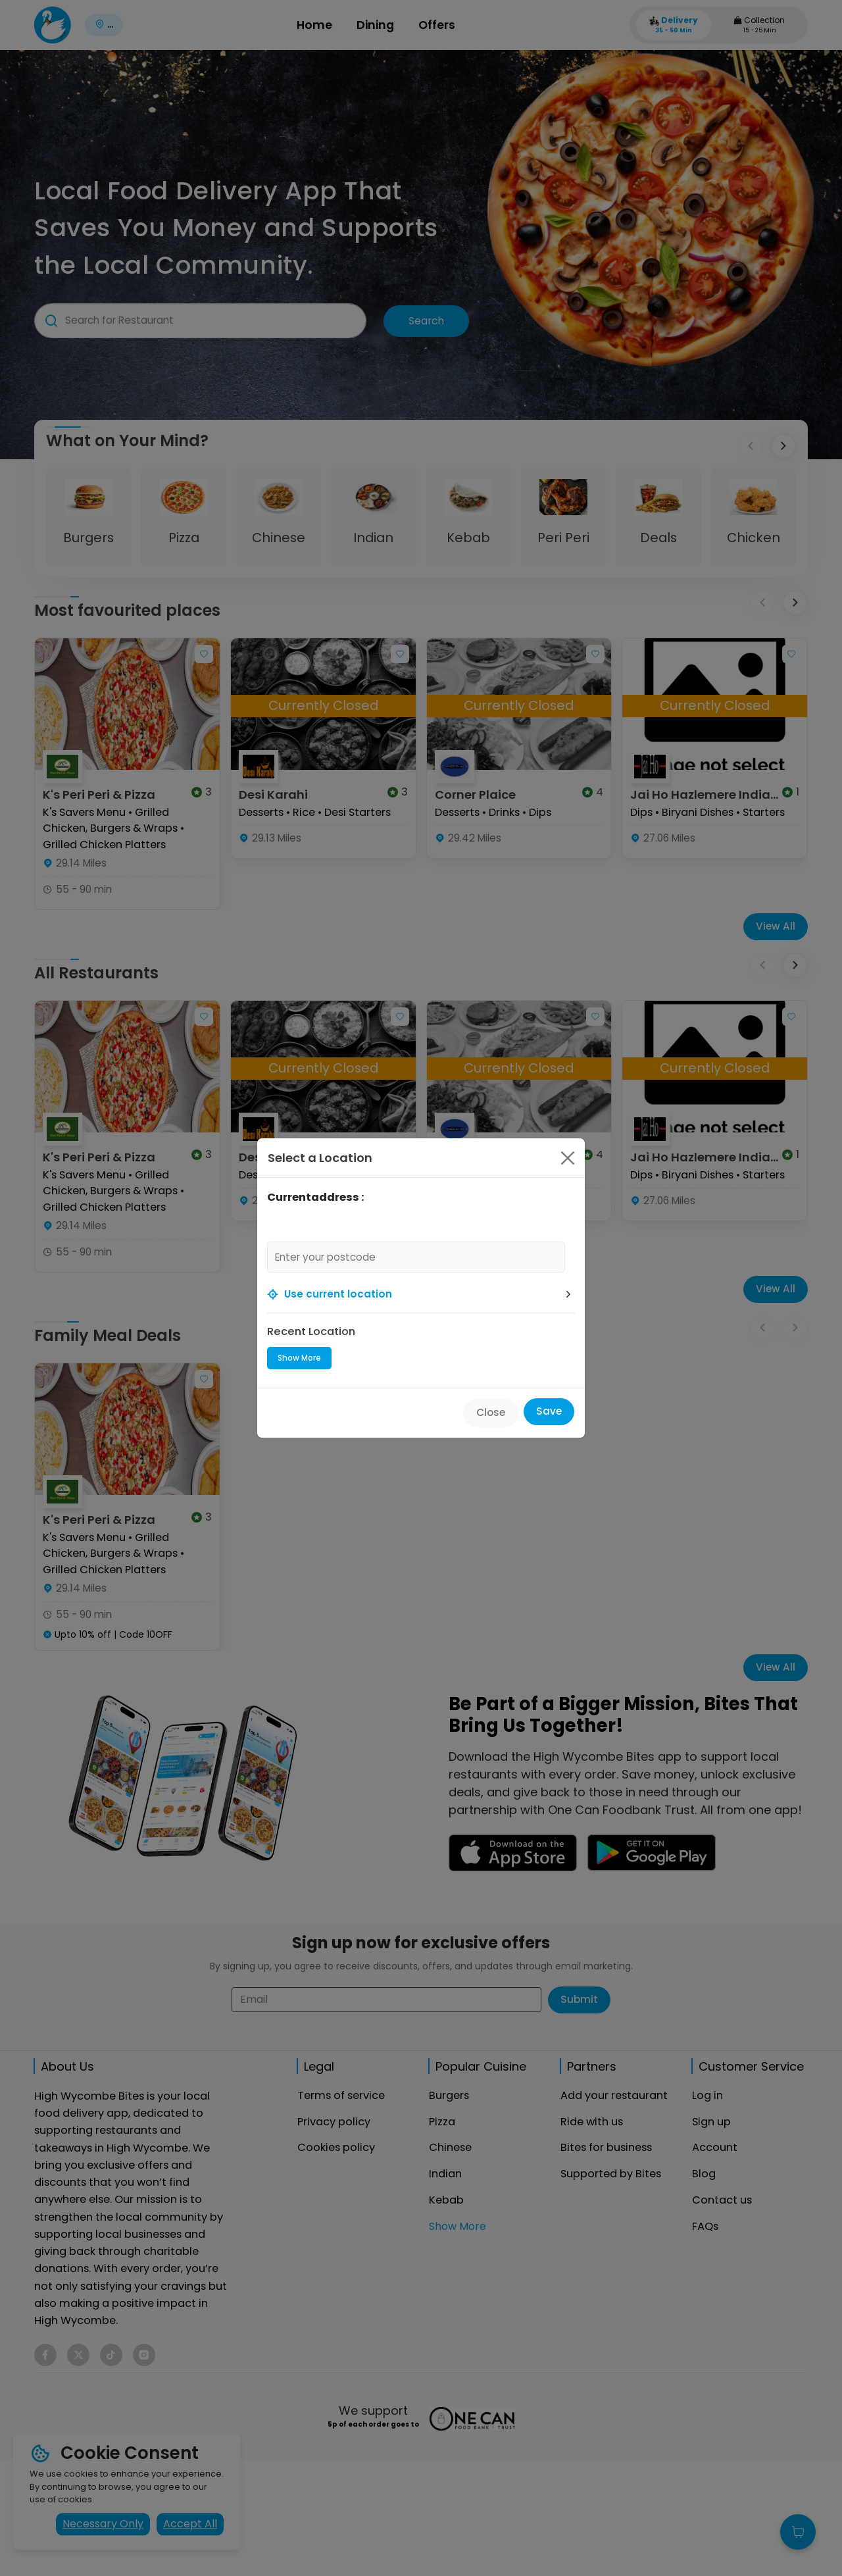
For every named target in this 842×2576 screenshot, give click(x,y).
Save (549, 1411)
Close (490, 1412)
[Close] (568, 1158)
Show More (299, 1357)
